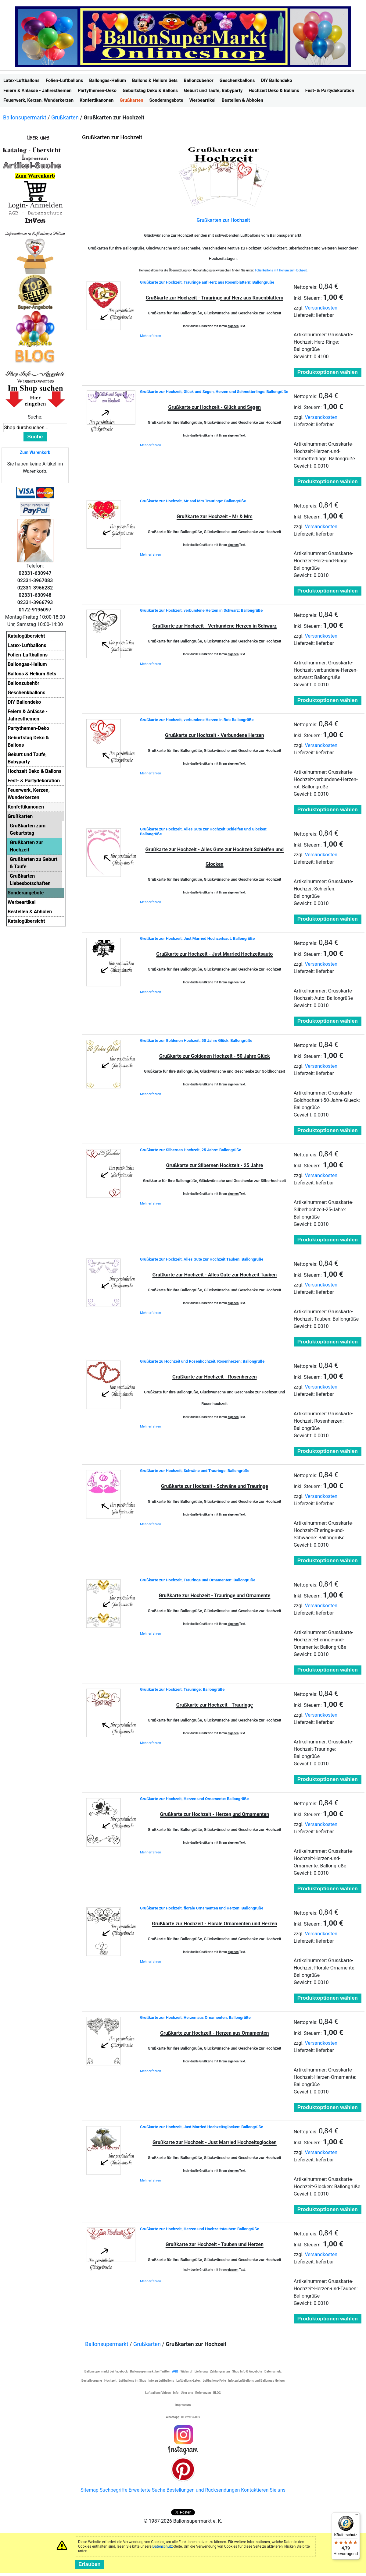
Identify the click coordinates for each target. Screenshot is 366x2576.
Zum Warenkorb (35, 452)
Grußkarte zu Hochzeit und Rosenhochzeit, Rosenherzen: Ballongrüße (202, 1361)
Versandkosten (321, 308)
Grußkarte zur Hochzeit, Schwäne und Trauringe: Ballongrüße (194, 1470)
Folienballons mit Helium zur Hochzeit (281, 270)
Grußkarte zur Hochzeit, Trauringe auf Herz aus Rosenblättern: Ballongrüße (207, 282)
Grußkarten (65, 117)
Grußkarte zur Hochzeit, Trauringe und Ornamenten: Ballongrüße (197, 1580)
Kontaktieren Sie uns (263, 2490)
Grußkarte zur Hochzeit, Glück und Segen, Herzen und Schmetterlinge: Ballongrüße (214, 391)
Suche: (35, 417)
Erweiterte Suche (146, 2490)
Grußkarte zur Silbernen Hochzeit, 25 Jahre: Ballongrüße (190, 1150)
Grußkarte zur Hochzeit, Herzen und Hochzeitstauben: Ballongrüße (199, 2229)
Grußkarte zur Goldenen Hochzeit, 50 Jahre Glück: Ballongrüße (196, 1040)
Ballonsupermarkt (24, 117)
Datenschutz (162, 2546)
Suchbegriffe (113, 2490)
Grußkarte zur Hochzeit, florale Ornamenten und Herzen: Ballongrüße (201, 1908)
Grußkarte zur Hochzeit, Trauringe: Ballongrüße (182, 1689)
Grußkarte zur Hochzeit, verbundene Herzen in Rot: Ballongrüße (196, 719)
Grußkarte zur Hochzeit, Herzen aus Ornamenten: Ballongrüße (195, 2017)
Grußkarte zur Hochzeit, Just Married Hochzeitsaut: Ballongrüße (197, 938)
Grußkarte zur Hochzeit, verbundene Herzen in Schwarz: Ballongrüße (201, 610)
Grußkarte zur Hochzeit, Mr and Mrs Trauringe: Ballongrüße (193, 501)
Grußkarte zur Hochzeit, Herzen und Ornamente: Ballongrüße (194, 1798)
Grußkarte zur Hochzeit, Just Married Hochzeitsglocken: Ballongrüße (201, 2127)
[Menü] (356, 2516)
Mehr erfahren (150, 336)
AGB (175, 2371)
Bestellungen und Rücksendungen (203, 2490)
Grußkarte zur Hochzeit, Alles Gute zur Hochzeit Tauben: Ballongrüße (201, 1259)
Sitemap (90, 2490)
